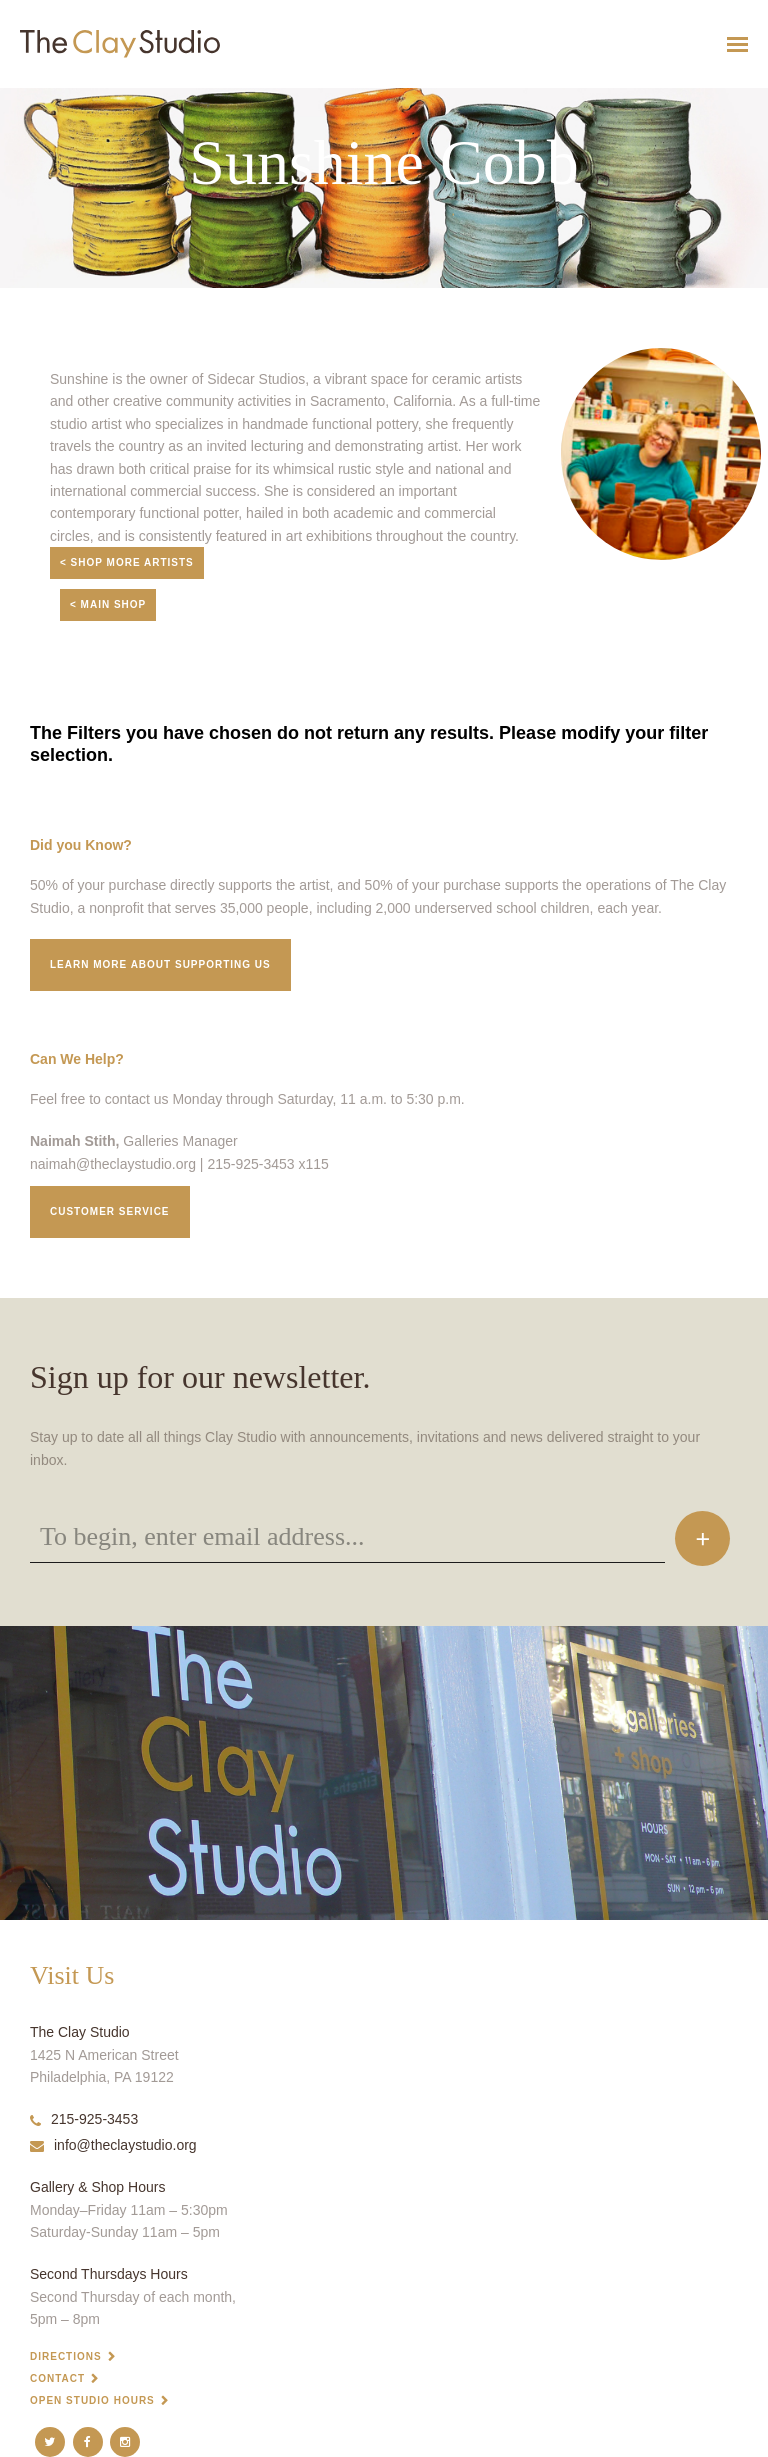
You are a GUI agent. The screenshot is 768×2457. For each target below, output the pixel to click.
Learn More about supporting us (160, 964)
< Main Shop (108, 604)
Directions (66, 2356)
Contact (57, 2378)
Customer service (110, 1211)
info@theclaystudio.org (113, 2145)
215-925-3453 (84, 2119)
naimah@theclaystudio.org (113, 1164)
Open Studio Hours (92, 2400)
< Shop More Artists (127, 562)
